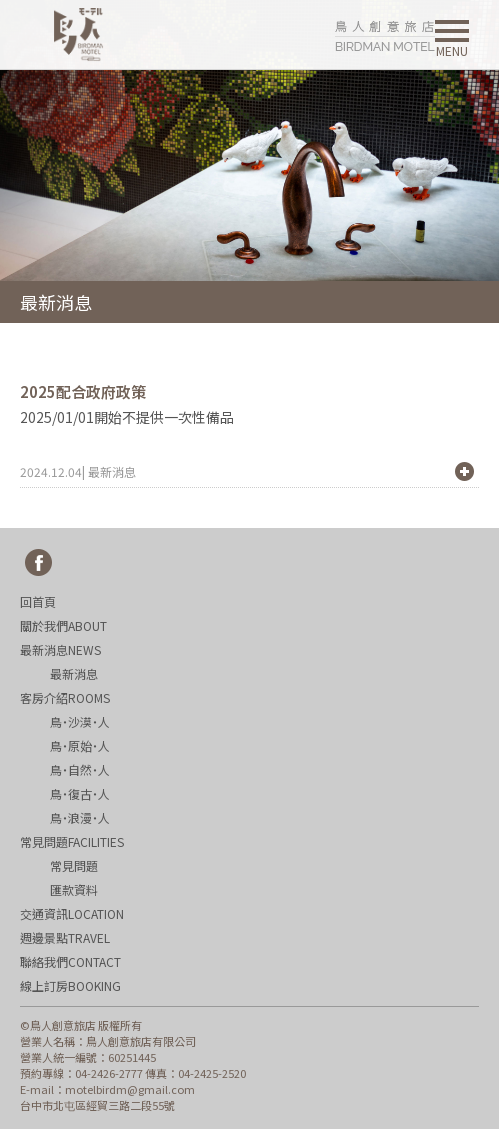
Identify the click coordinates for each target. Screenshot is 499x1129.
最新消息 (74, 673)
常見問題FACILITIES (72, 841)
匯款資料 (74, 889)
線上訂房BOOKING (70, 985)
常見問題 (74, 865)
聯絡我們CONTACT (70, 961)
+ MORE (464, 471)
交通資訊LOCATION (72, 913)
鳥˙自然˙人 (80, 769)
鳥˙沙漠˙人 (80, 721)
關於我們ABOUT (63, 625)
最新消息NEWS (60, 649)
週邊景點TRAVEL (65, 937)
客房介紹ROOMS (65, 697)
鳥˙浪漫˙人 (80, 817)
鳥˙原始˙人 (80, 745)
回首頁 (38, 601)
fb (39, 563)
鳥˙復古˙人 (80, 793)
